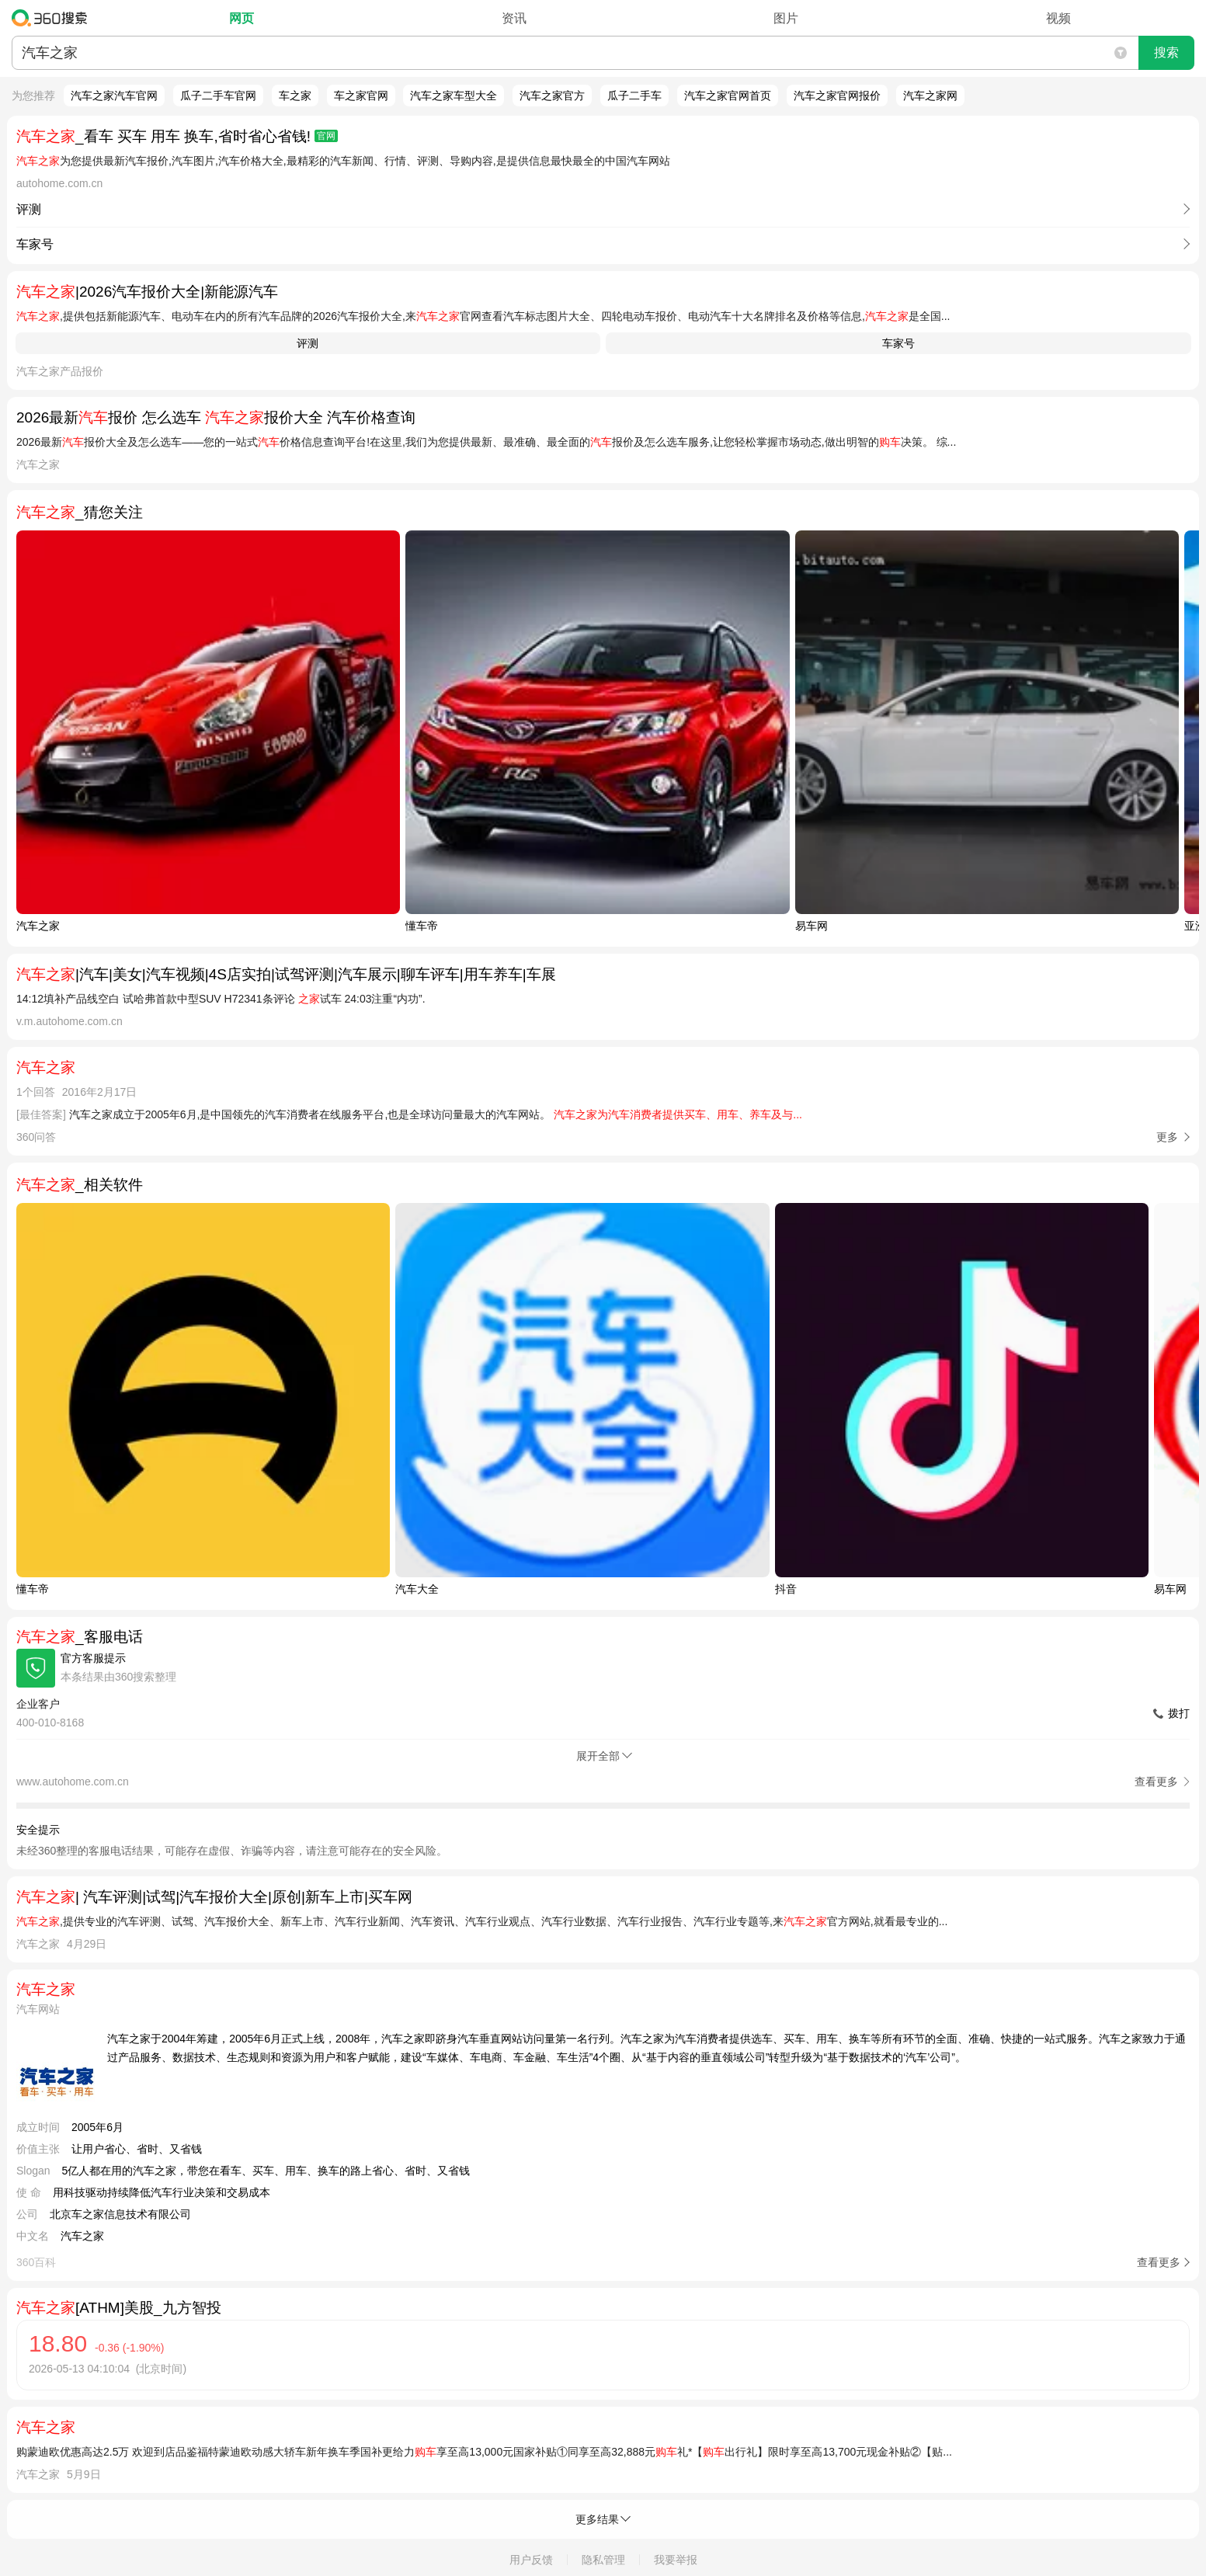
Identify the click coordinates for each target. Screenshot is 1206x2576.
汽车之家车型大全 (453, 95)
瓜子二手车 (634, 95)
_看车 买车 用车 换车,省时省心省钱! (177, 136)
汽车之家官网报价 (837, 95)
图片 (785, 18)
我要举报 (675, 2559)
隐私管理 (603, 2559)
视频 (1058, 18)
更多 (1167, 1137)
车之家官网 (361, 95)
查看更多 (1158, 2262)
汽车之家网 (930, 95)
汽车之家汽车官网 (114, 95)
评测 (307, 343)
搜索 (1166, 52)
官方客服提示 (93, 1658)
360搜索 (53, 18)
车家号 (898, 343)
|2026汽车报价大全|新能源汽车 (147, 291)
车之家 (295, 95)
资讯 (514, 18)
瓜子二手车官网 (218, 95)
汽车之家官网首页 (727, 95)
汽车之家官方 (552, 95)
